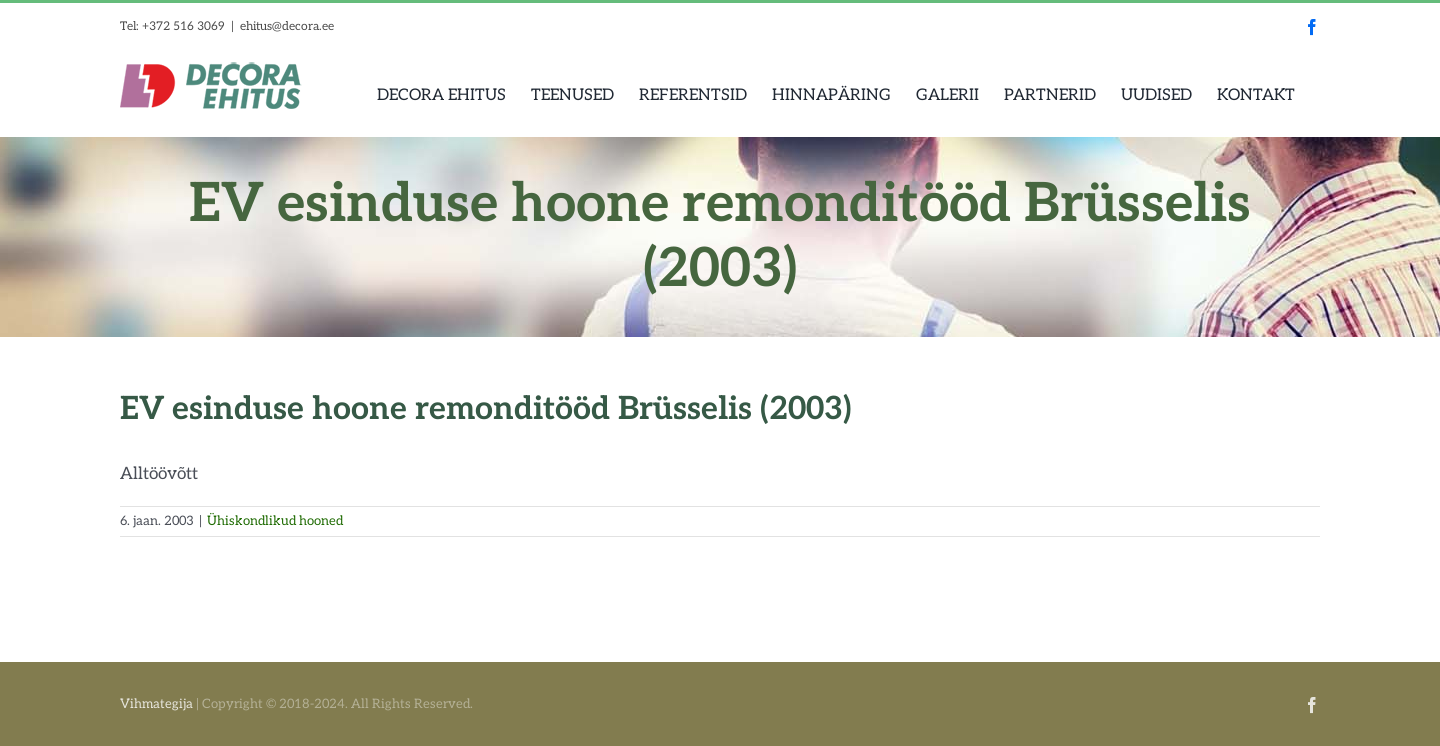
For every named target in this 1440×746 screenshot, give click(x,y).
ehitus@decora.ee (287, 26)
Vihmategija (156, 704)
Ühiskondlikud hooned (275, 521)
